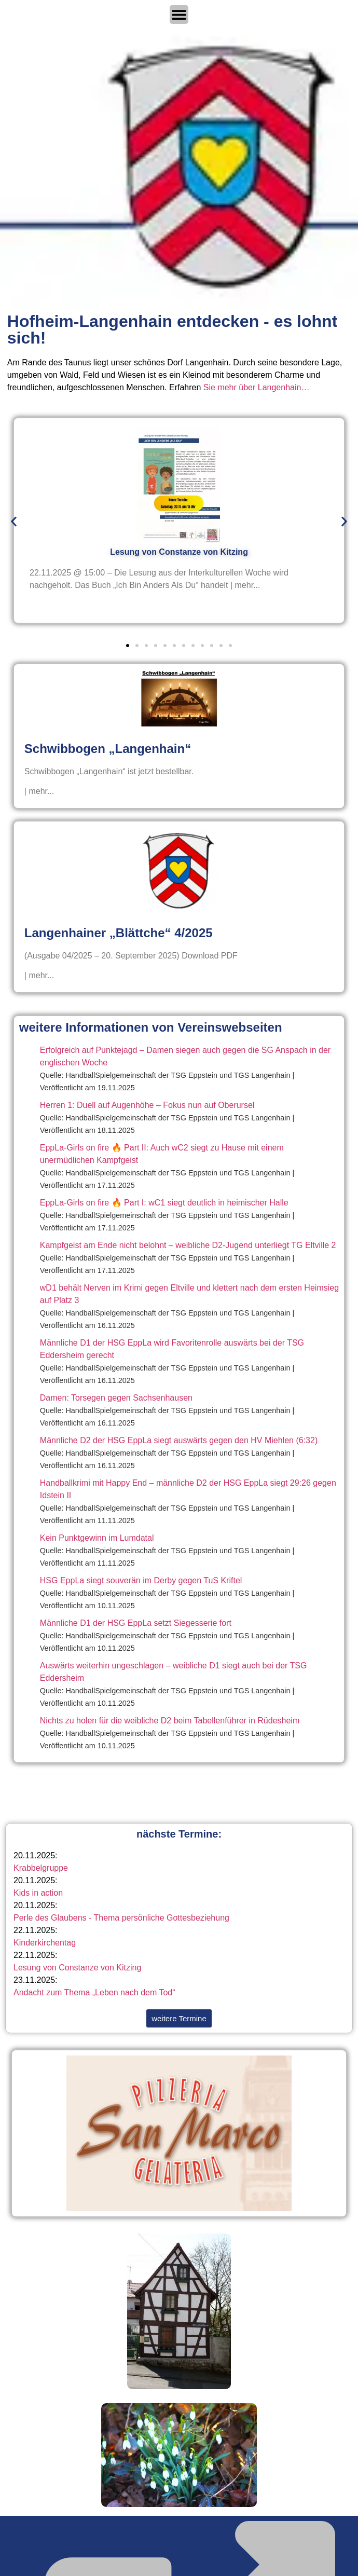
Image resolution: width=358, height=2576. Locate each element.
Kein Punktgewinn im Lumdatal (97, 1537)
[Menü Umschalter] (179, 14)
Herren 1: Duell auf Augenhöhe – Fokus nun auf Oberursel (147, 1105)
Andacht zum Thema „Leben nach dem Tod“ (94, 1992)
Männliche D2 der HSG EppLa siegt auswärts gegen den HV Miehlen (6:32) (179, 1440)
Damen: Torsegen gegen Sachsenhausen (116, 1397)
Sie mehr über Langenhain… (256, 387)
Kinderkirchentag (44, 1942)
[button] (13, 521)
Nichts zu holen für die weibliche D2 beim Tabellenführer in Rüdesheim (169, 1720)
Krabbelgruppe (40, 1868)
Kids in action (38, 1892)
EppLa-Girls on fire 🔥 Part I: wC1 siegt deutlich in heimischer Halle (164, 1202)
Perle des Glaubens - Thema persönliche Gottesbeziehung (121, 1917)
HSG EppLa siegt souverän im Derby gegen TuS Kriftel (141, 1580)
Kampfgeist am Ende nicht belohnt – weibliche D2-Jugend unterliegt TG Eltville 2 (188, 1245)
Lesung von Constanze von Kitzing (77, 1967)
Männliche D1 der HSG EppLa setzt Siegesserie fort (135, 1623)
